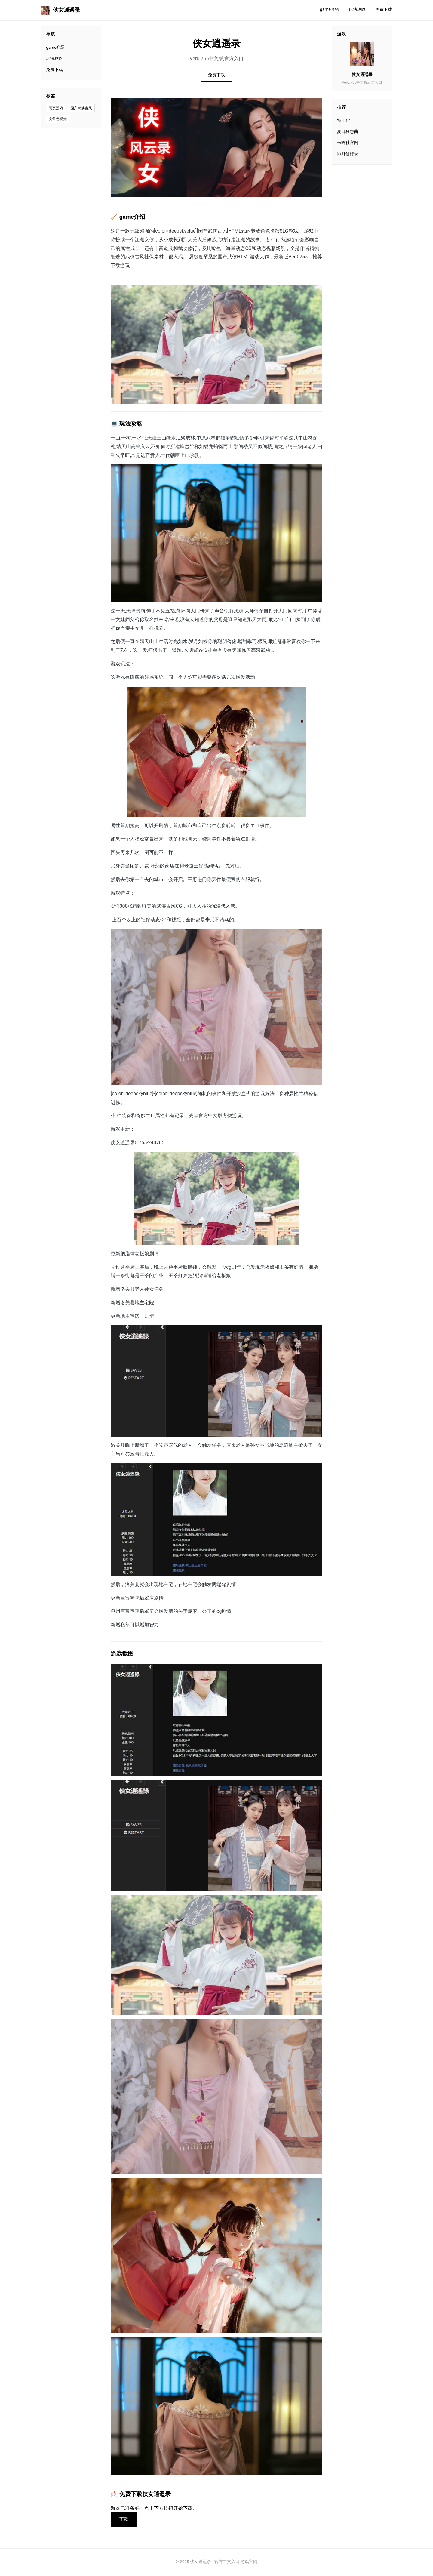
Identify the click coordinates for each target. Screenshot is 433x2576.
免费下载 (383, 9)
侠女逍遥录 (60, 10)
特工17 (343, 120)
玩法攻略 (357, 9)
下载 (125, 2520)
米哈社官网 (347, 142)
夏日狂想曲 (347, 131)
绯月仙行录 (347, 153)
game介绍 (329, 9)
